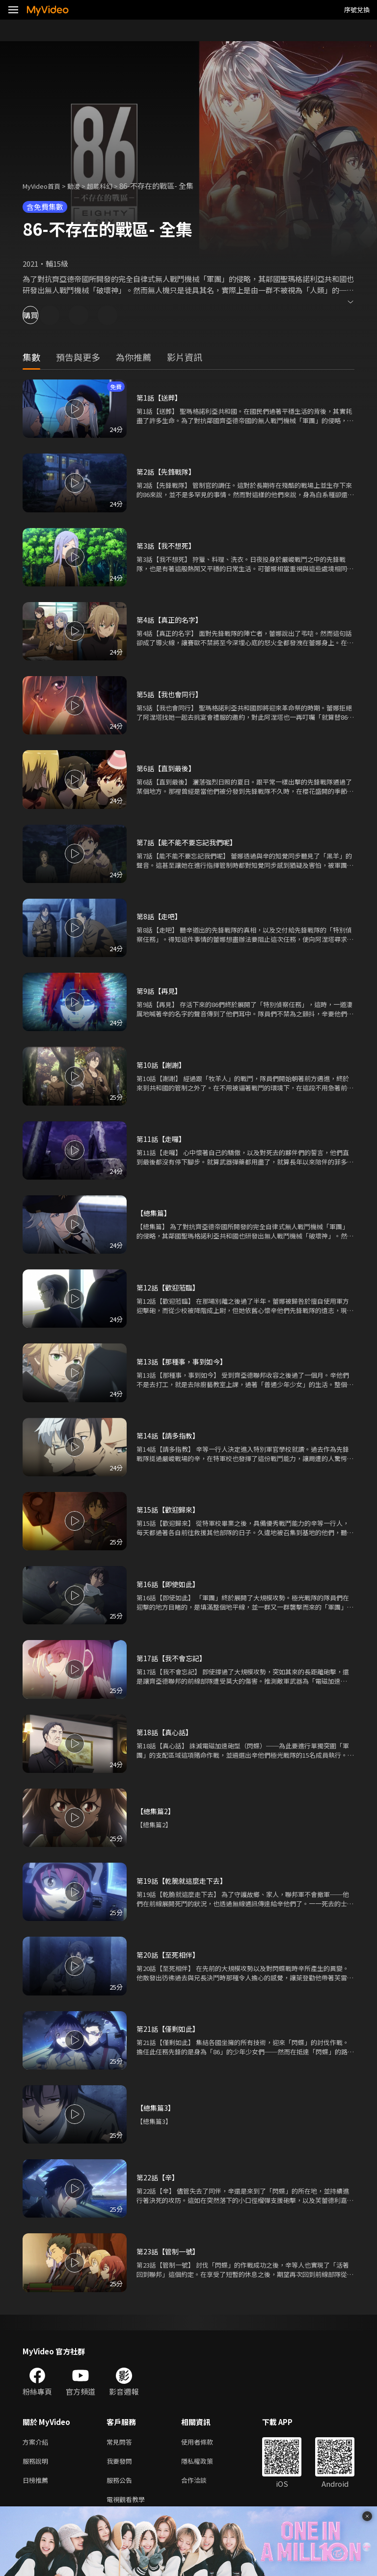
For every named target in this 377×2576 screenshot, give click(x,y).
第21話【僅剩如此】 (169, 2028)
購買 (42, 315)
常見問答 (121, 2442)
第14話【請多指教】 (169, 1435)
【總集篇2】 (156, 1811)
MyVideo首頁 (45, 185)
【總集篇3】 (156, 2107)
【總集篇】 (154, 1213)
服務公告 (121, 2483)
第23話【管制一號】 (169, 2251)
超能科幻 (110, 185)
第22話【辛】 (158, 2177)
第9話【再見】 (160, 990)
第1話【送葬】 (160, 397)
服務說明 (37, 2463)
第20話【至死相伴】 (169, 1954)
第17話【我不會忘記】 (173, 1658)
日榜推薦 (37, 2483)
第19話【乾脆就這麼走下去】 (184, 1880)
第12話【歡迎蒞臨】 (169, 1287)
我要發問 (121, 2463)
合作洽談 (201, 2483)
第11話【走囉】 (162, 1139)
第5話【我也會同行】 (171, 694)
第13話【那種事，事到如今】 (184, 1361)
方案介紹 (37, 2442)
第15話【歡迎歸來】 (169, 1509)
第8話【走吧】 (160, 916)
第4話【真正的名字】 (171, 619)
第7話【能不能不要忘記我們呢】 (189, 842)
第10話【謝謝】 (162, 1065)
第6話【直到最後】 (167, 768)
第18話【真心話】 (166, 1732)
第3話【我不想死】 (167, 545)
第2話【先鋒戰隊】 (167, 471)
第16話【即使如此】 (169, 1584)
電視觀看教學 (129, 2504)
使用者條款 (205, 2442)
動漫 (81, 185)
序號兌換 (357, 9)
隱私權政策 (205, 2463)
